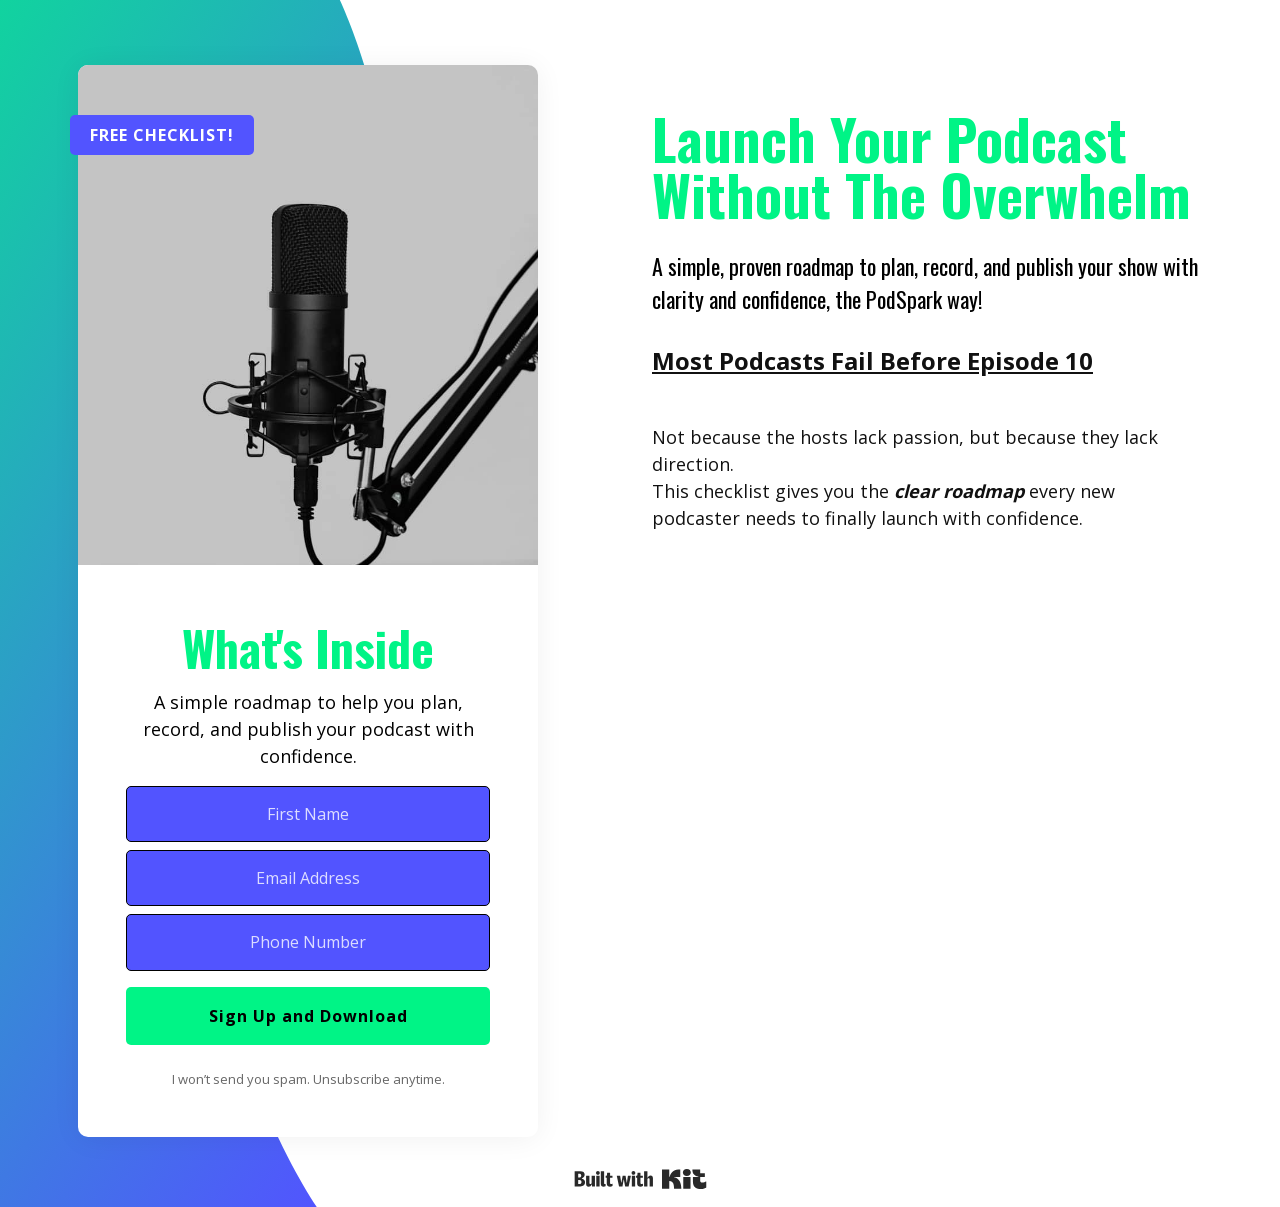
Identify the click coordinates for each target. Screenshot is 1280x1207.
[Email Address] (308, 878)
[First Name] (308, 814)
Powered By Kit (640, 1179)
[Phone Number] (308, 942)
